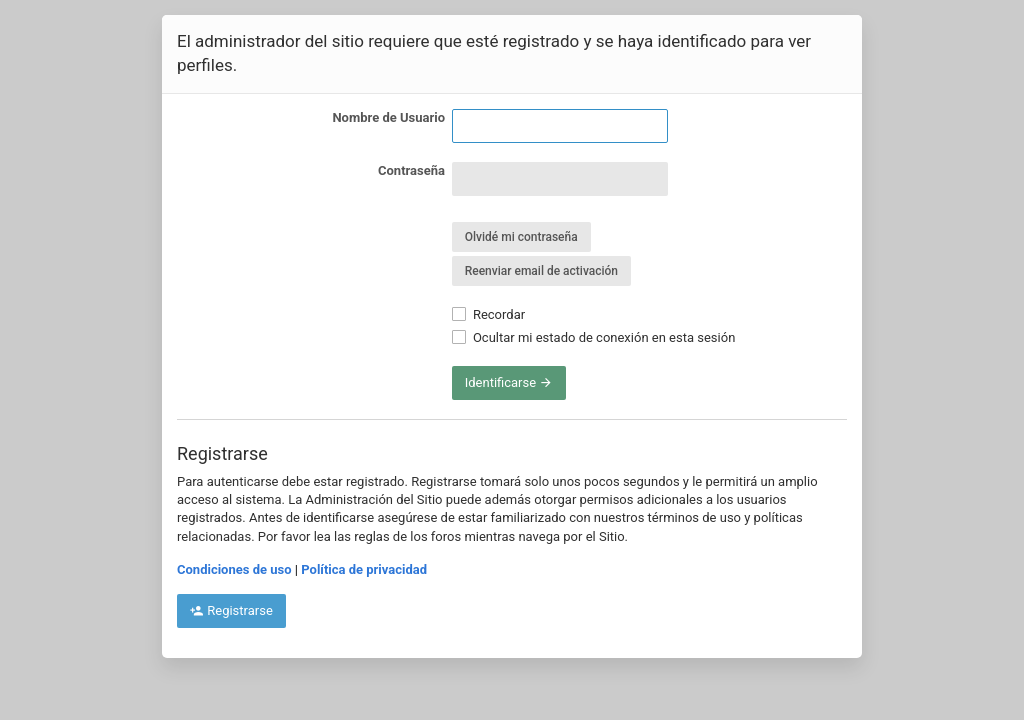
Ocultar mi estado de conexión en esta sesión (594, 337)
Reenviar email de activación (541, 271)
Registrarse (231, 610)
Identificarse (509, 382)
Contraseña (411, 170)
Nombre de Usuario (388, 117)
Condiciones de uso (234, 569)
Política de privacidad (364, 569)
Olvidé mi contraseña (521, 237)
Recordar (488, 314)
